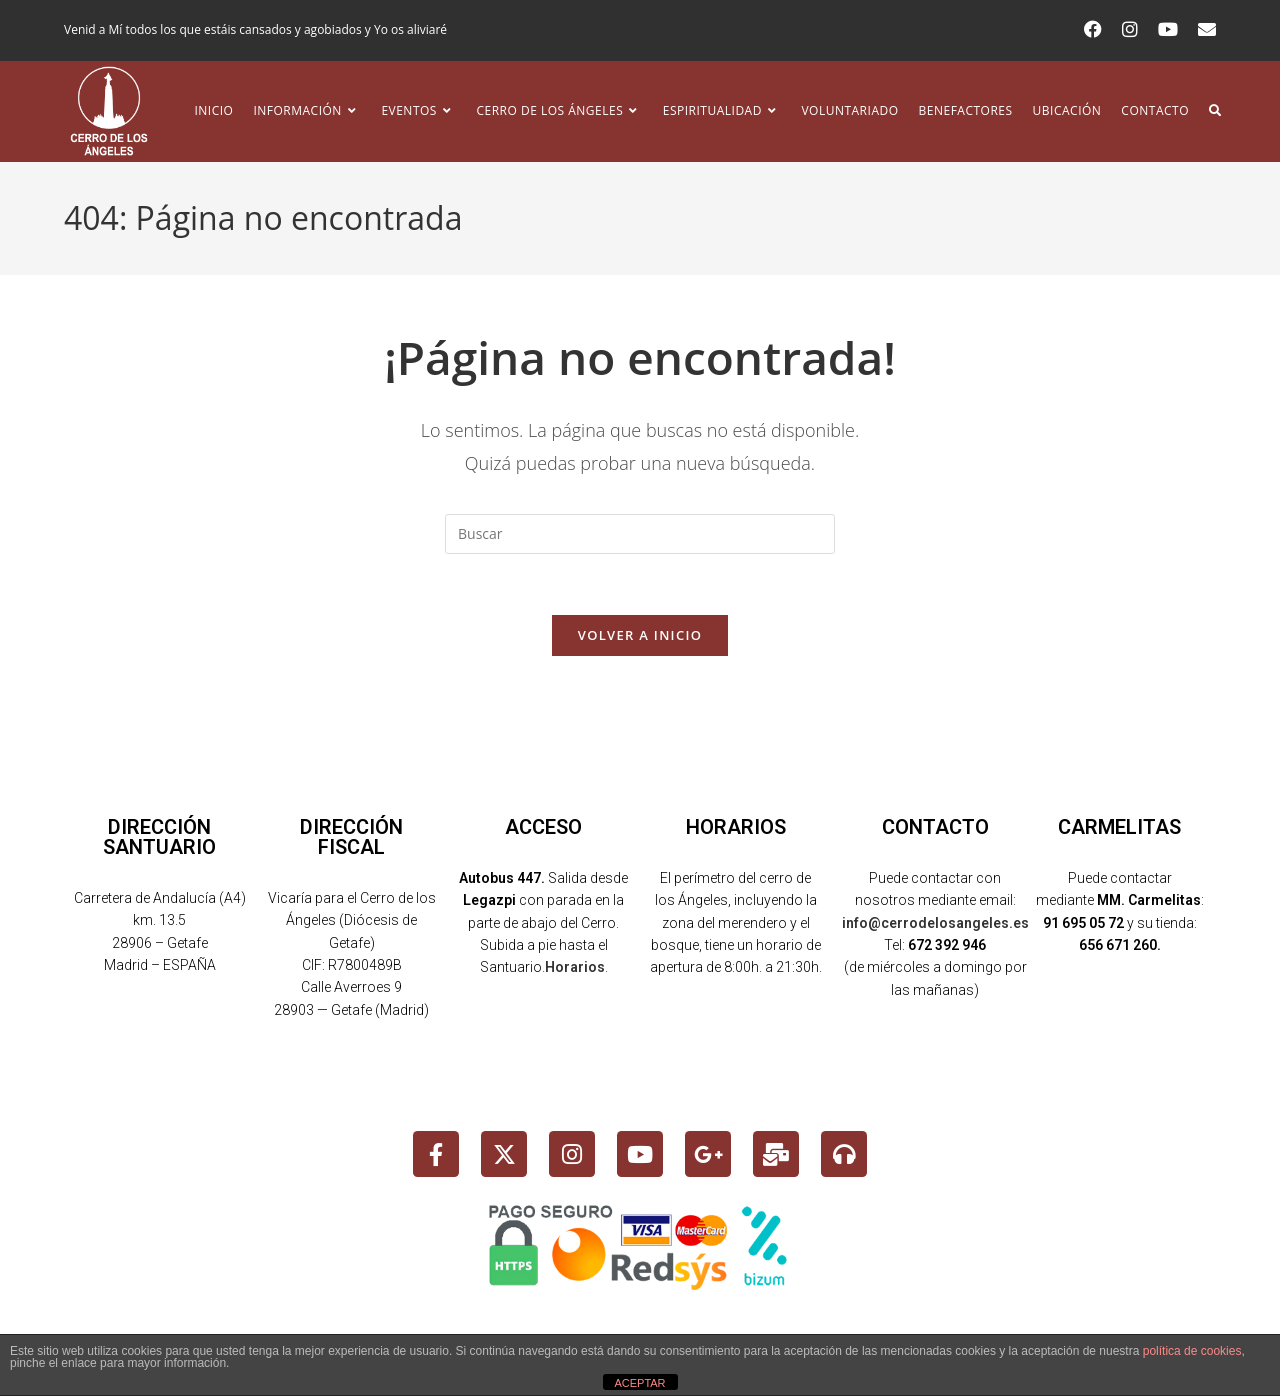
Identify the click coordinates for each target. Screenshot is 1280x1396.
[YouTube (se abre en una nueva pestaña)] (1168, 30)
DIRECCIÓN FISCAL (351, 837)
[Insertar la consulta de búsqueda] (640, 534)
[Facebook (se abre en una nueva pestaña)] (1093, 30)
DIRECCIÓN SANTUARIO (159, 837)
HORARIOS (736, 827)
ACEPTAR (639, 1383)
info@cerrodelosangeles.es (935, 923)
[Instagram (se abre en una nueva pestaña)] (1130, 30)
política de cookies (1192, 1351)
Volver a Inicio (640, 635)
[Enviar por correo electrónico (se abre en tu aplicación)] (1202, 30)
